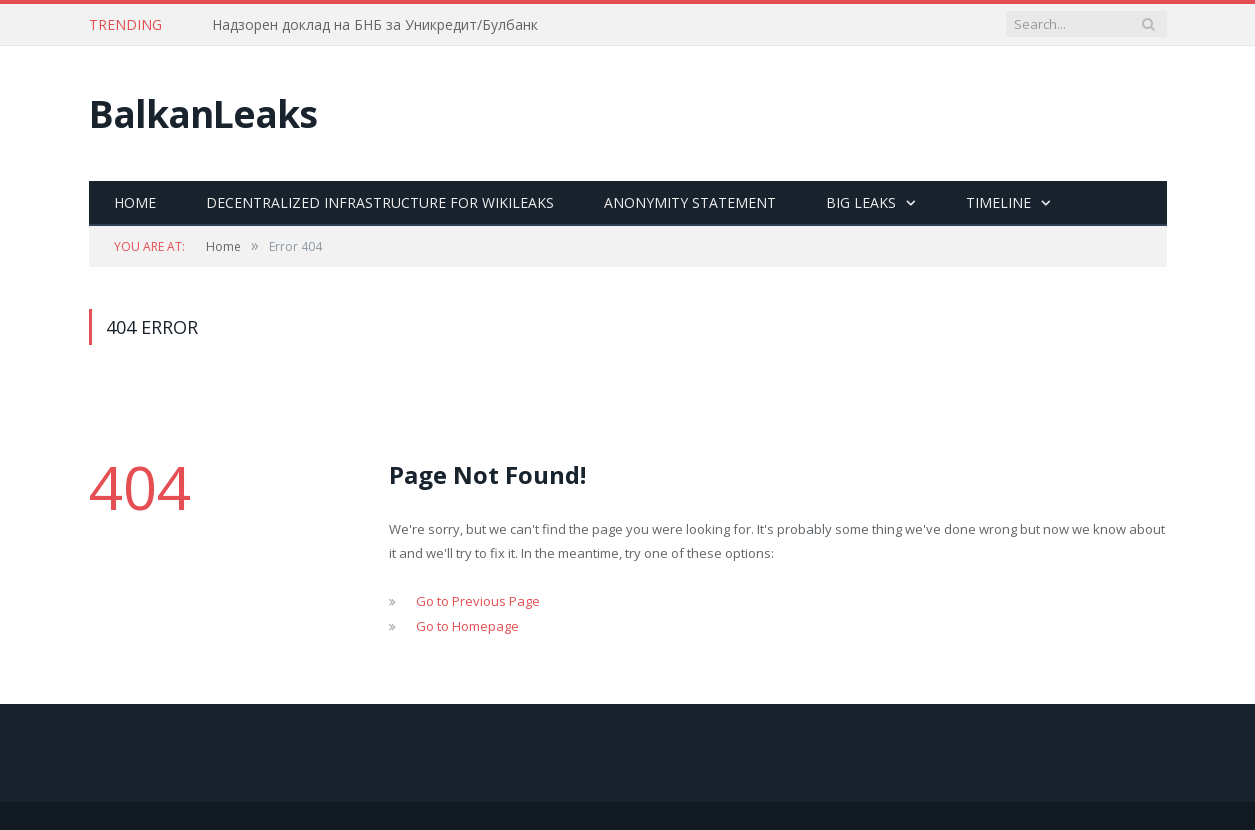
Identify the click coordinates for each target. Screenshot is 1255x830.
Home (135, 202)
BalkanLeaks (203, 113)
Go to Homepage (467, 626)
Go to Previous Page (478, 601)
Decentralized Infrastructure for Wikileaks (380, 202)
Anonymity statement (690, 202)
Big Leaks (861, 202)
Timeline (998, 202)
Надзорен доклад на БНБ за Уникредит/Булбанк (375, 25)
